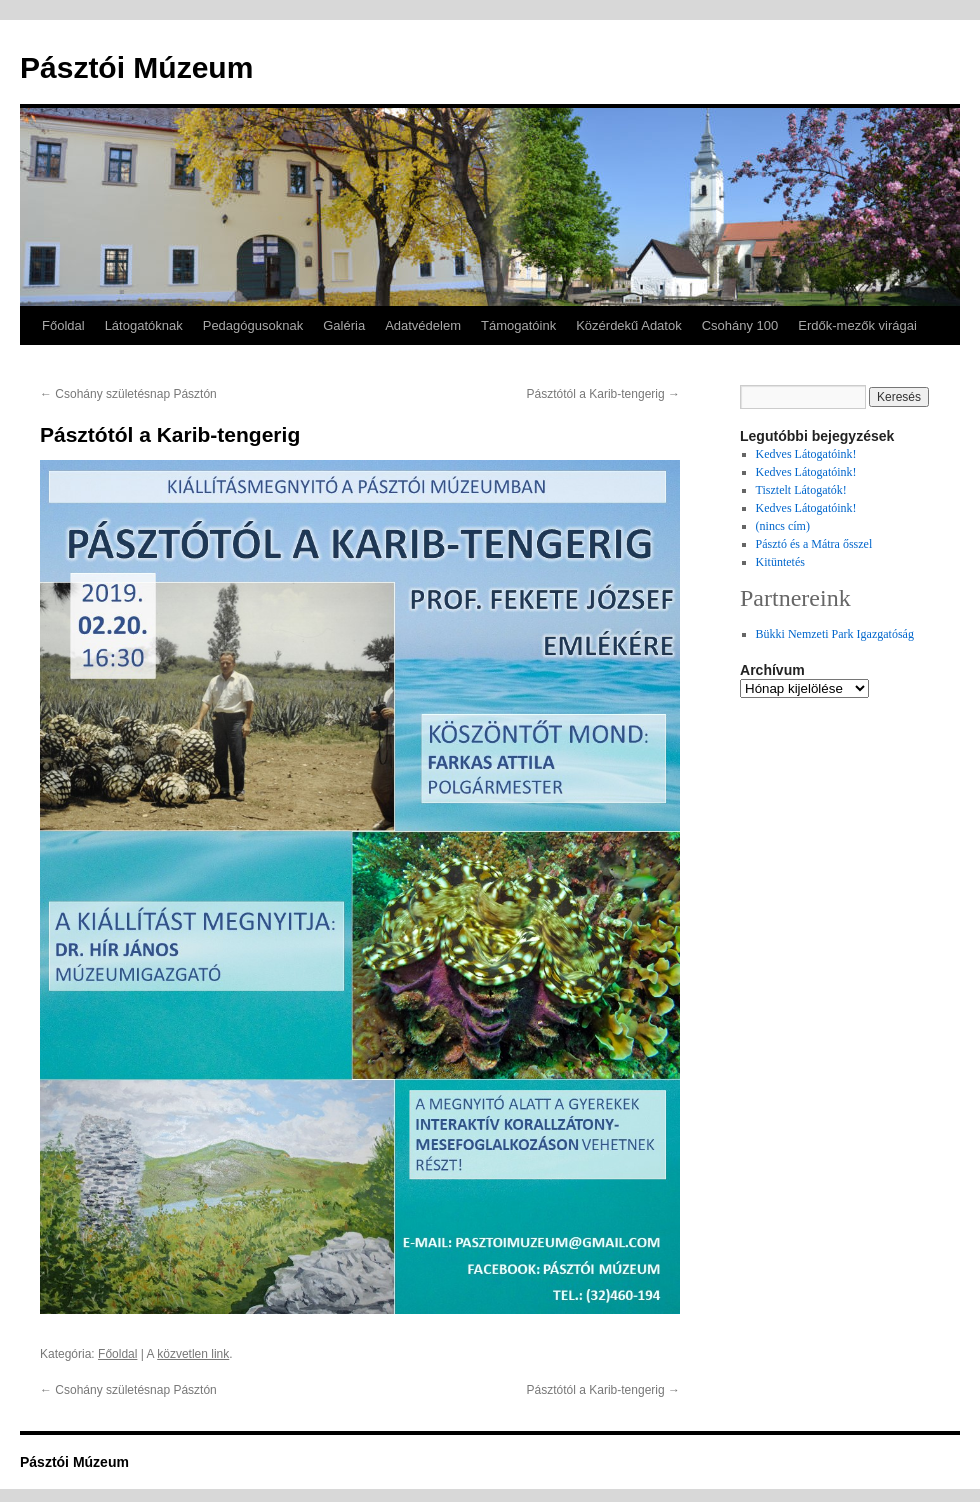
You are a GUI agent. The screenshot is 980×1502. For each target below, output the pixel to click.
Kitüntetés (780, 562)
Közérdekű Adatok (629, 325)
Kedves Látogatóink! (806, 454)
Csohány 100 (740, 325)
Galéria (344, 325)
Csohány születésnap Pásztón (128, 394)
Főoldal (63, 325)
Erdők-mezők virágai (857, 325)
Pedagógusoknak (253, 325)
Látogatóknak (144, 325)
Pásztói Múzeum (136, 67)
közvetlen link (193, 1354)
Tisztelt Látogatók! (801, 490)
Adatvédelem (423, 325)
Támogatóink (518, 325)
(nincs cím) (783, 526)
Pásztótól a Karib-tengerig (603, 394)
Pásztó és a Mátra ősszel (814, 544)
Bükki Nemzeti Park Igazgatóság (835, 634)
